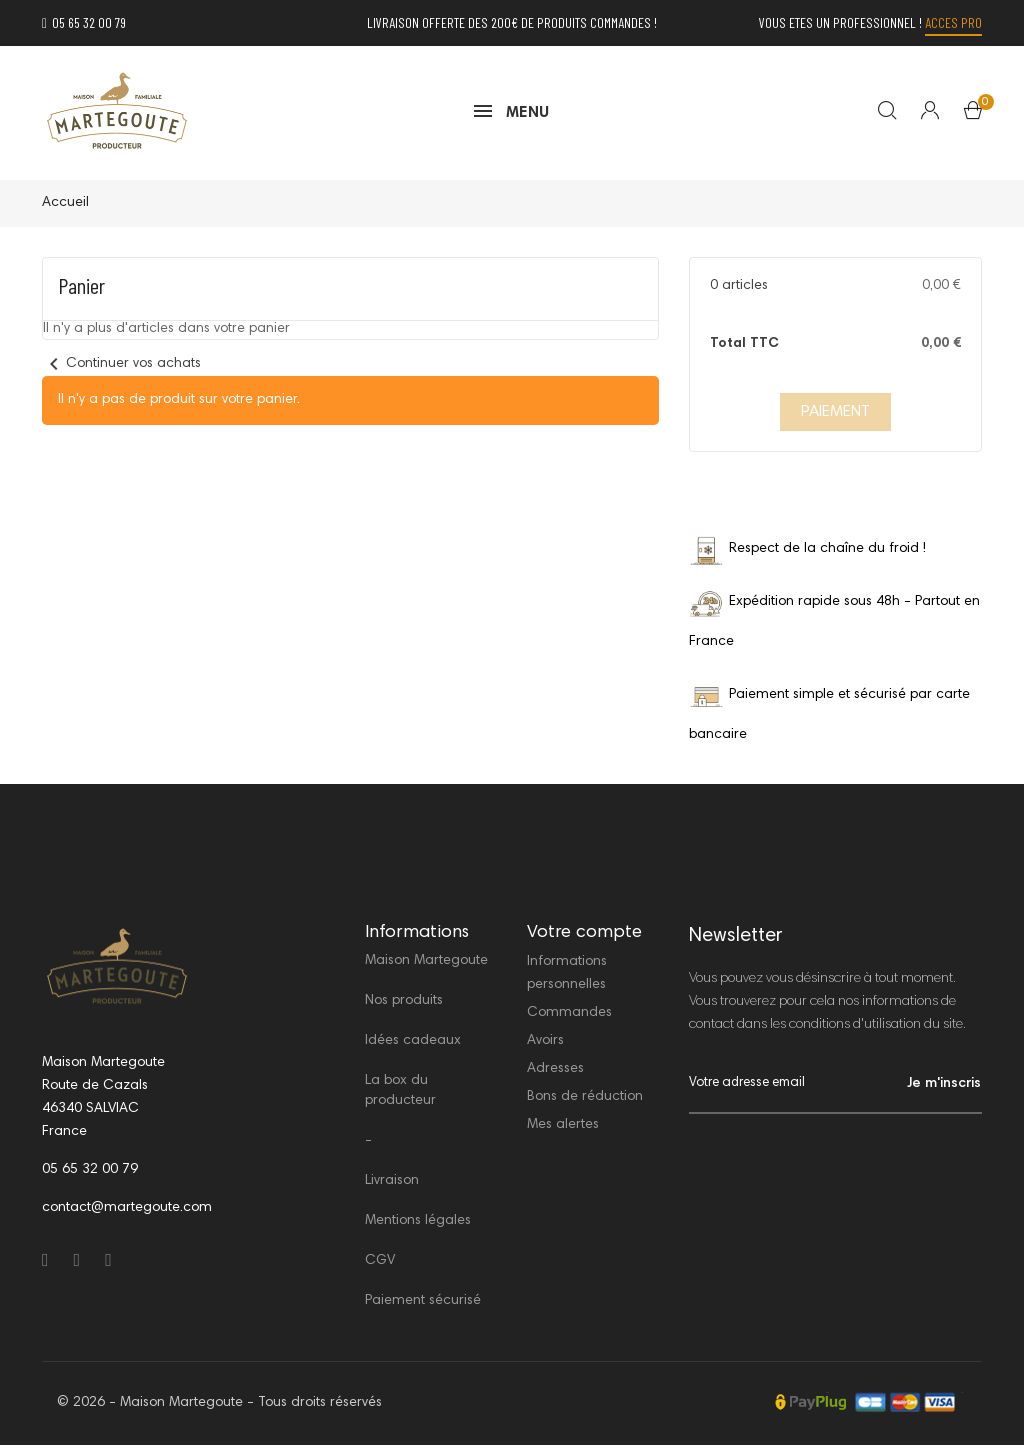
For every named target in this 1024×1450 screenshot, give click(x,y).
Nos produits (404, 1006)
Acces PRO (953, 22)
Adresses (555, 1074)
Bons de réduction (585, 1102)
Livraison (392, 1186)
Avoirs (545, 1046)
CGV (380, 1266)
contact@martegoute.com (127, 1212)
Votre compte (584, 937)
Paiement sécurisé (423, 1306)
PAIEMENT (835, 417)
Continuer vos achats (121, 369)
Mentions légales (418, 1226)
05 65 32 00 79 (84, 22)
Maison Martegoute (426, 966)
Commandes (569, 1018)
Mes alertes (563, 1130)
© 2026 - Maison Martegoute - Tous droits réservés (219, 1408)
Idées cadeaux (413, 1046)
